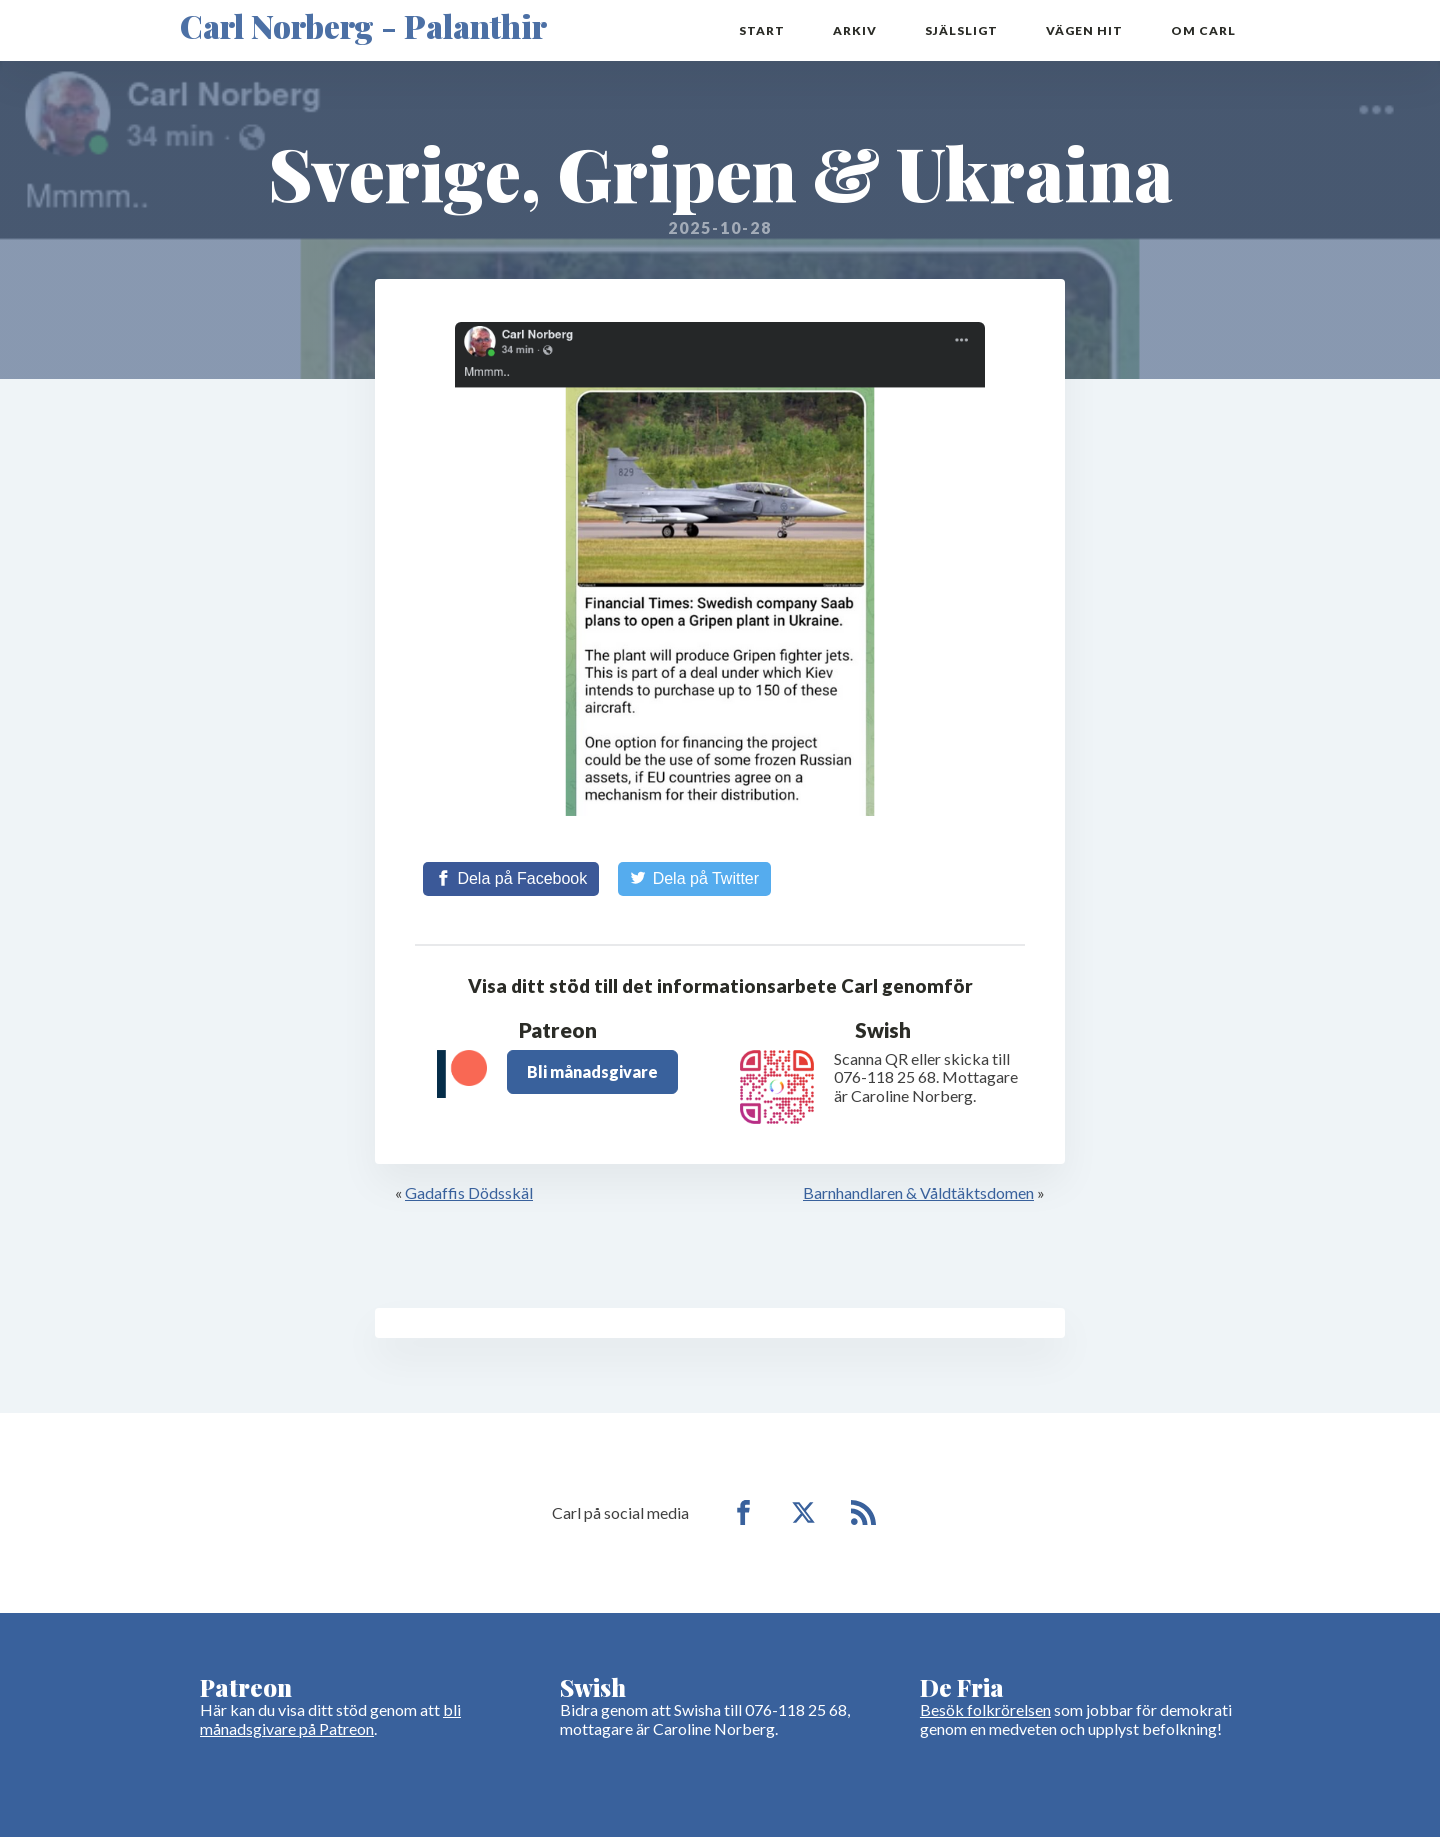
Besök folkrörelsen (985, 1709)
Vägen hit (1084, 30)
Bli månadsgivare (592, 1071)
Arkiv (855, 30)
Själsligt (961, 30)
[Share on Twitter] (694, 879)
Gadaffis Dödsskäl (469, 1192)
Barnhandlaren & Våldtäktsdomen (918, 1192)
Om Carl (1203, 30)
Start (762, 30)
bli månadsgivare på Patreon (330, 1718)
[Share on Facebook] (511, 879)
